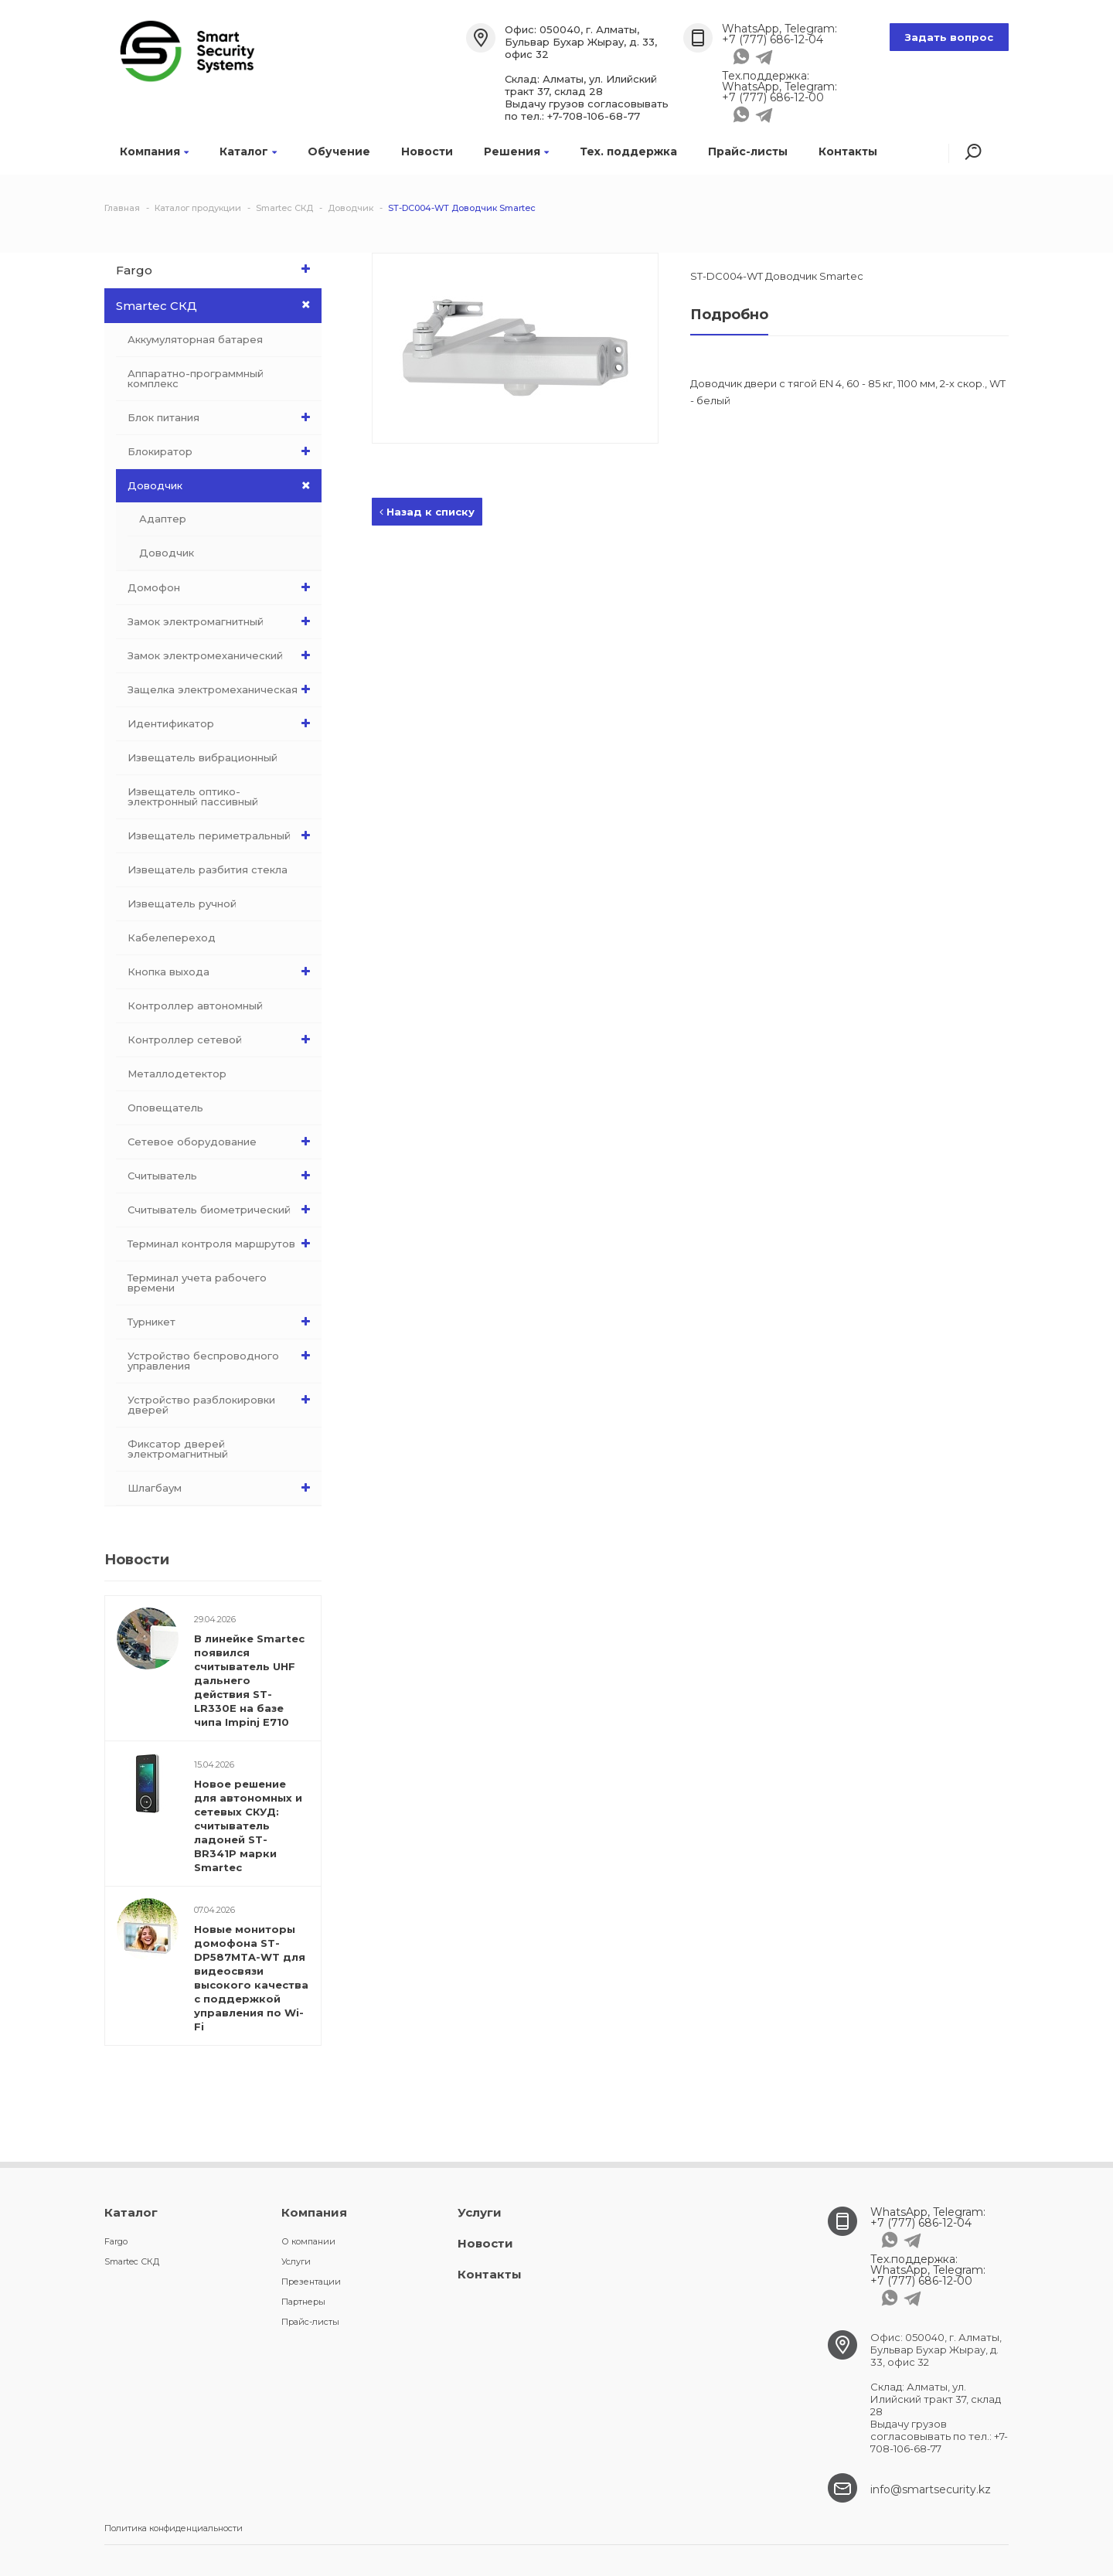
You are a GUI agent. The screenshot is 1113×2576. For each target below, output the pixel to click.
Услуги (296, 2261)
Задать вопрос (949, 37)
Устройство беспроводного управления (223, 1357)
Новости (427, 151)
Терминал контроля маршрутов (223, 1243)
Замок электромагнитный (223, 621)
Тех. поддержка (628, 151)
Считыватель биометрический (223, 1209)
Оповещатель (165, 1107)
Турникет (223, 1321)
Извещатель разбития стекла (208, 869)
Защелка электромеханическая (223, 689)
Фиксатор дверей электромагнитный (178, 1449)
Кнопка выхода (223, 971)
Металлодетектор (177, 1073)
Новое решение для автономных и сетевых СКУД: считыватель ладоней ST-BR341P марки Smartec (248, 1825)
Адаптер (162, 518)
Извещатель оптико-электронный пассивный (193, 796)
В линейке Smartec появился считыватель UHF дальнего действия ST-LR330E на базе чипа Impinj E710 (249, 1680)
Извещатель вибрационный (202, 757)
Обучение (339, 151)
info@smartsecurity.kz (930, 2489)
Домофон (223, 587)
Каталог (248, 151)
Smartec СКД (219, 305)
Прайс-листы (748, 151)
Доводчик (225, 485)
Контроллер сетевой (223, 1039)
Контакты (848, 151)
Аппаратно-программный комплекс (196, 378)
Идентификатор (223, 723)
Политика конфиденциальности (173, 2528)
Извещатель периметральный (223, 835)
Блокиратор (223, 451)
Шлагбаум (223, 1488)
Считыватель (223, 1175)
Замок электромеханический (223, 655)
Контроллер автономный (195, 1005)
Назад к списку (427, 511)
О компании (308, 2241)
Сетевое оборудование (223, 1141)
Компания (154, 151)
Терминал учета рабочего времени (197, 1282)
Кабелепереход (172, 937)
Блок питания (223, 417)
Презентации (311, 2281)
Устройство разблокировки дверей (223, 1401)
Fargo (217, 269)
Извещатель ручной (182, 903)
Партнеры (303, 2301)
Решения (516, 151)
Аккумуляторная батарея (195, 339)
